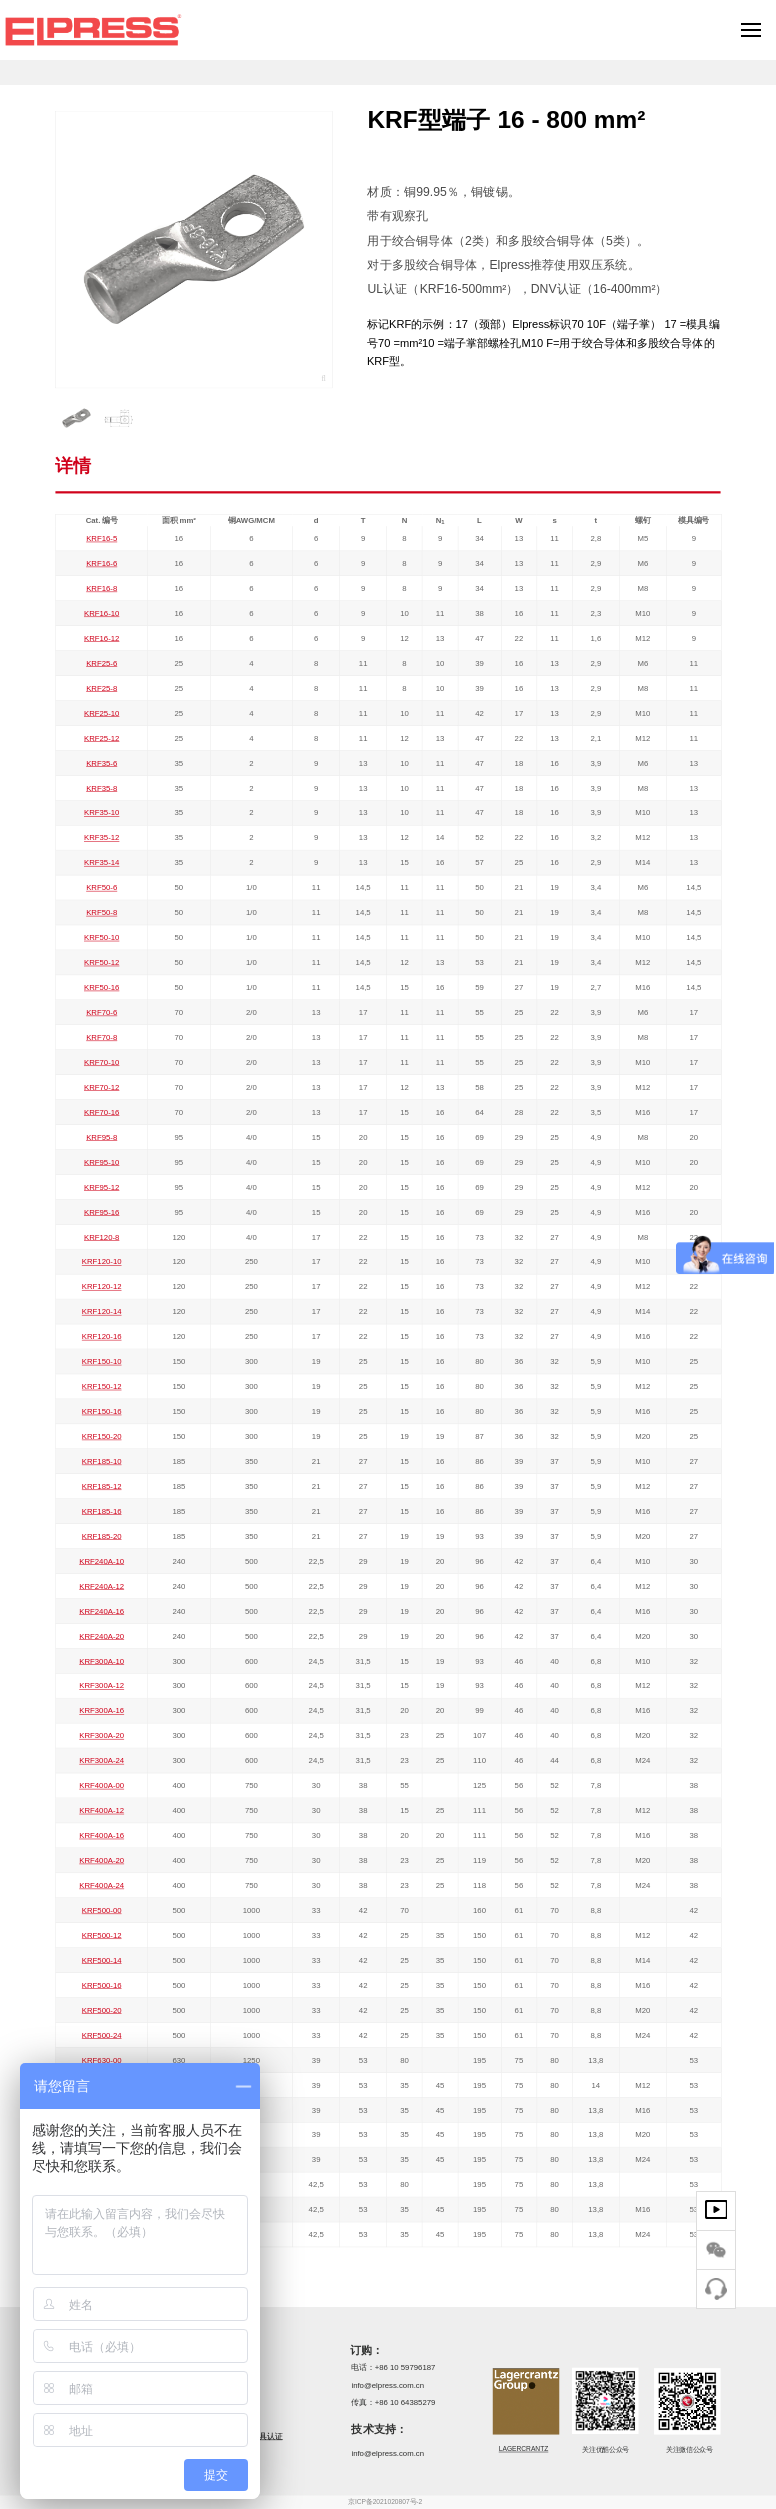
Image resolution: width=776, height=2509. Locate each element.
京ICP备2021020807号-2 (385, 2502)
